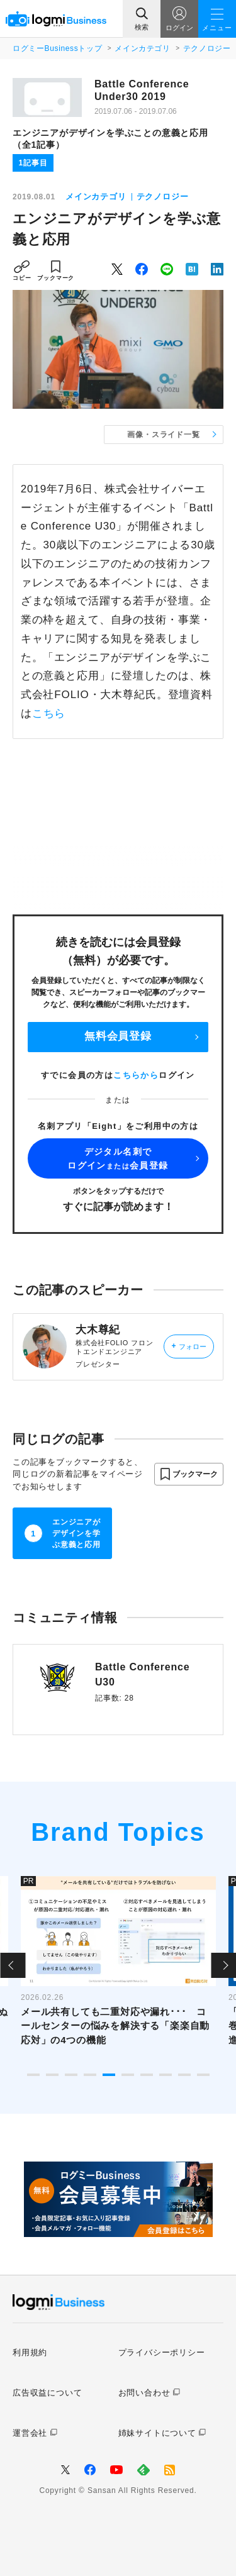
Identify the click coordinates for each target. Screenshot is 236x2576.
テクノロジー (207, 48)
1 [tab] (33, 2075)
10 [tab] (203, 2075)
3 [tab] (71, 2075)
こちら (49, 713)
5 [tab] (109, 2075)
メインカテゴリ (142, 48)
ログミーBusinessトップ (57, 48)
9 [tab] (184, 2075)
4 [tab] (90, 2075)
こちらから (136, 1075)
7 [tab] (146, 2075)
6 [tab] (127, 2075)
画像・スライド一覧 (163, 434)
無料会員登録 (118, 1036)
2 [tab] (52, 2075)
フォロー (188, 1346)
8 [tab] (165, 2075)
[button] (188, 1474)
